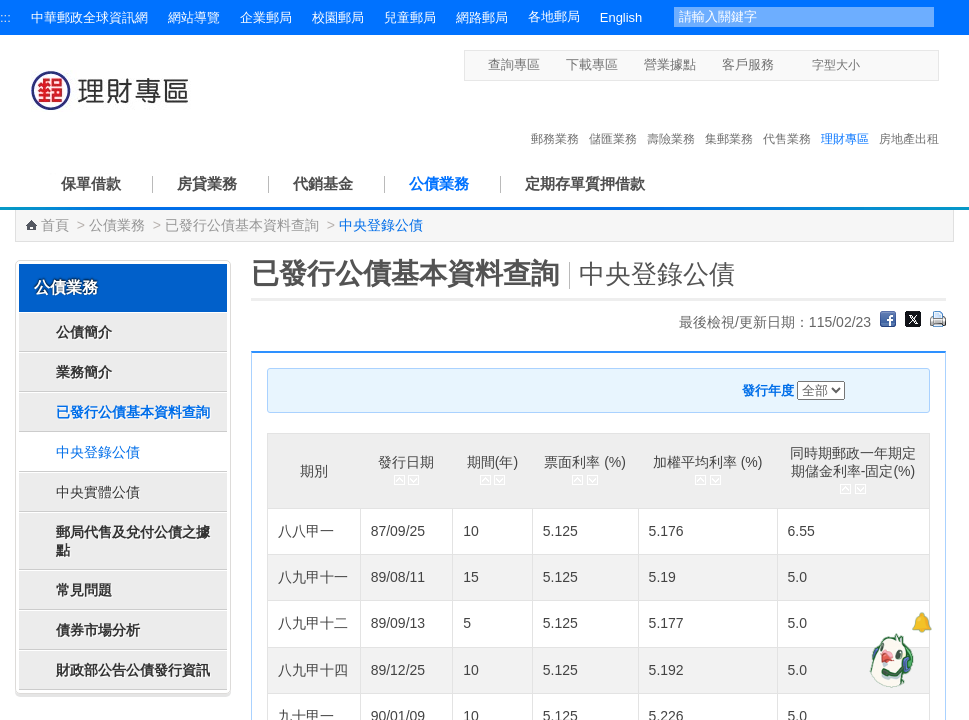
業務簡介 (84, 372)
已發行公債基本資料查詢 (242, 225)
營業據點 (670, 64)
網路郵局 (482, 17)
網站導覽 (194, 17)
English (621, 17)
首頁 (55, 225)
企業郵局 (266, 17)
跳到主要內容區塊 (10, 10)
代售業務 (787, 118)
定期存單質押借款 (585, 183)
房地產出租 (909, 118)
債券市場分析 (98, 630)
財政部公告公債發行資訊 (133, 670)
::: (5, 17)
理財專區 (845, 118)
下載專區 (592, 64)
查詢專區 (514, 64)
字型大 (910, 64)
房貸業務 (207, 183)
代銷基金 (323, 183)
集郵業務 (729, 118)
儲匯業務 (613, 118)
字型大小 (836, 65)
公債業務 (439, 183)
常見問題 (84, 590)
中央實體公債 (98, 492)
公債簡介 (84, 332)
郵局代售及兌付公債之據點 (133, 541)
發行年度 (768, 390)
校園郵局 (338, 17)
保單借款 (91, 183)
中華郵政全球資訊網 (89, 17)
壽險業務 (671, 118)
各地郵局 (554, 16)
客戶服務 (748, 64)
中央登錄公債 (98, 452)
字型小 (872, 64)
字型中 (891, 64)
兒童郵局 (410, 17)
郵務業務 (555, 118)
